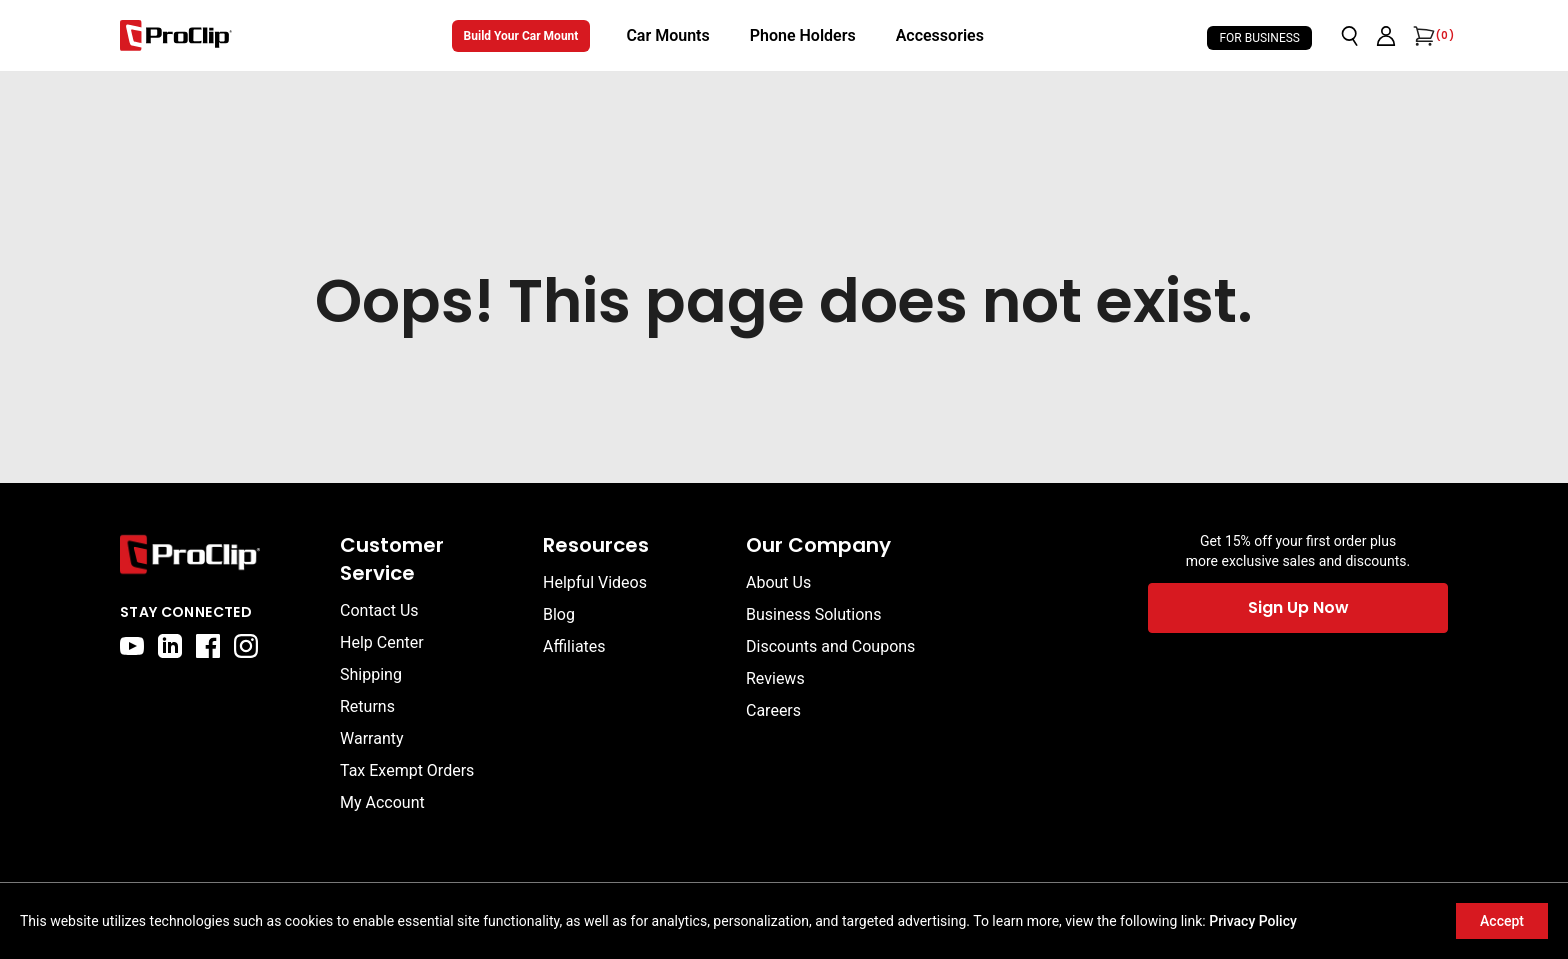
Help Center (382, 642)
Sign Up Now (1298, 607)
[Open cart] (1422, 36)
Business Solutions (813, 614)
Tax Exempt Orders (407, 770)
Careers (773, 710)
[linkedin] (170, 646)
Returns (367, 706)
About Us (778, 582)
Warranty (372, 738)
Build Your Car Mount (521, 36)
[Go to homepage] (176, 35)
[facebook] (208, 646)
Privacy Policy (1253, 921)
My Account (382, 802)
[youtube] (132, 646)
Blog (559, 614)
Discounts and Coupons (830, 646)
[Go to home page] (220, 554)
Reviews (775, 678)
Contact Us (379, 610)
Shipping (371, 674)
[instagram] (246, 646)
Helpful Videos (595, 582)
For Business (1259, 38)
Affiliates (574, 646)
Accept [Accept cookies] (1502, 921)
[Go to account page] (1386, 36)
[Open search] (1350, 36)
